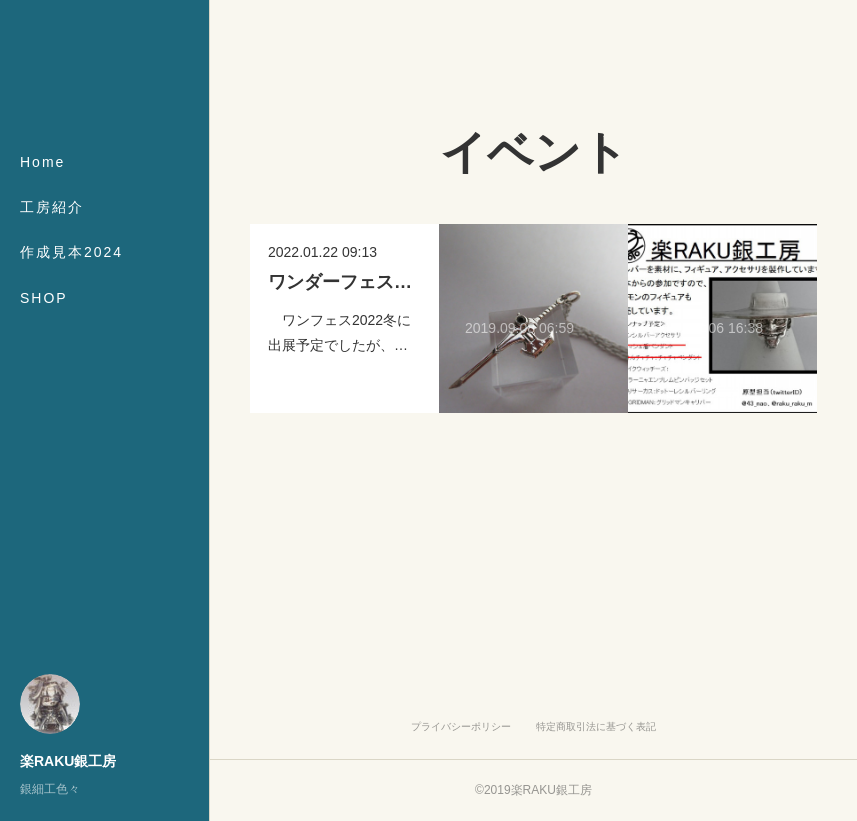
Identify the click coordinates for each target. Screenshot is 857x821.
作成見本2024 (71, 252)
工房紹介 (52, 207)
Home (42, 162)
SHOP (44, 298)
